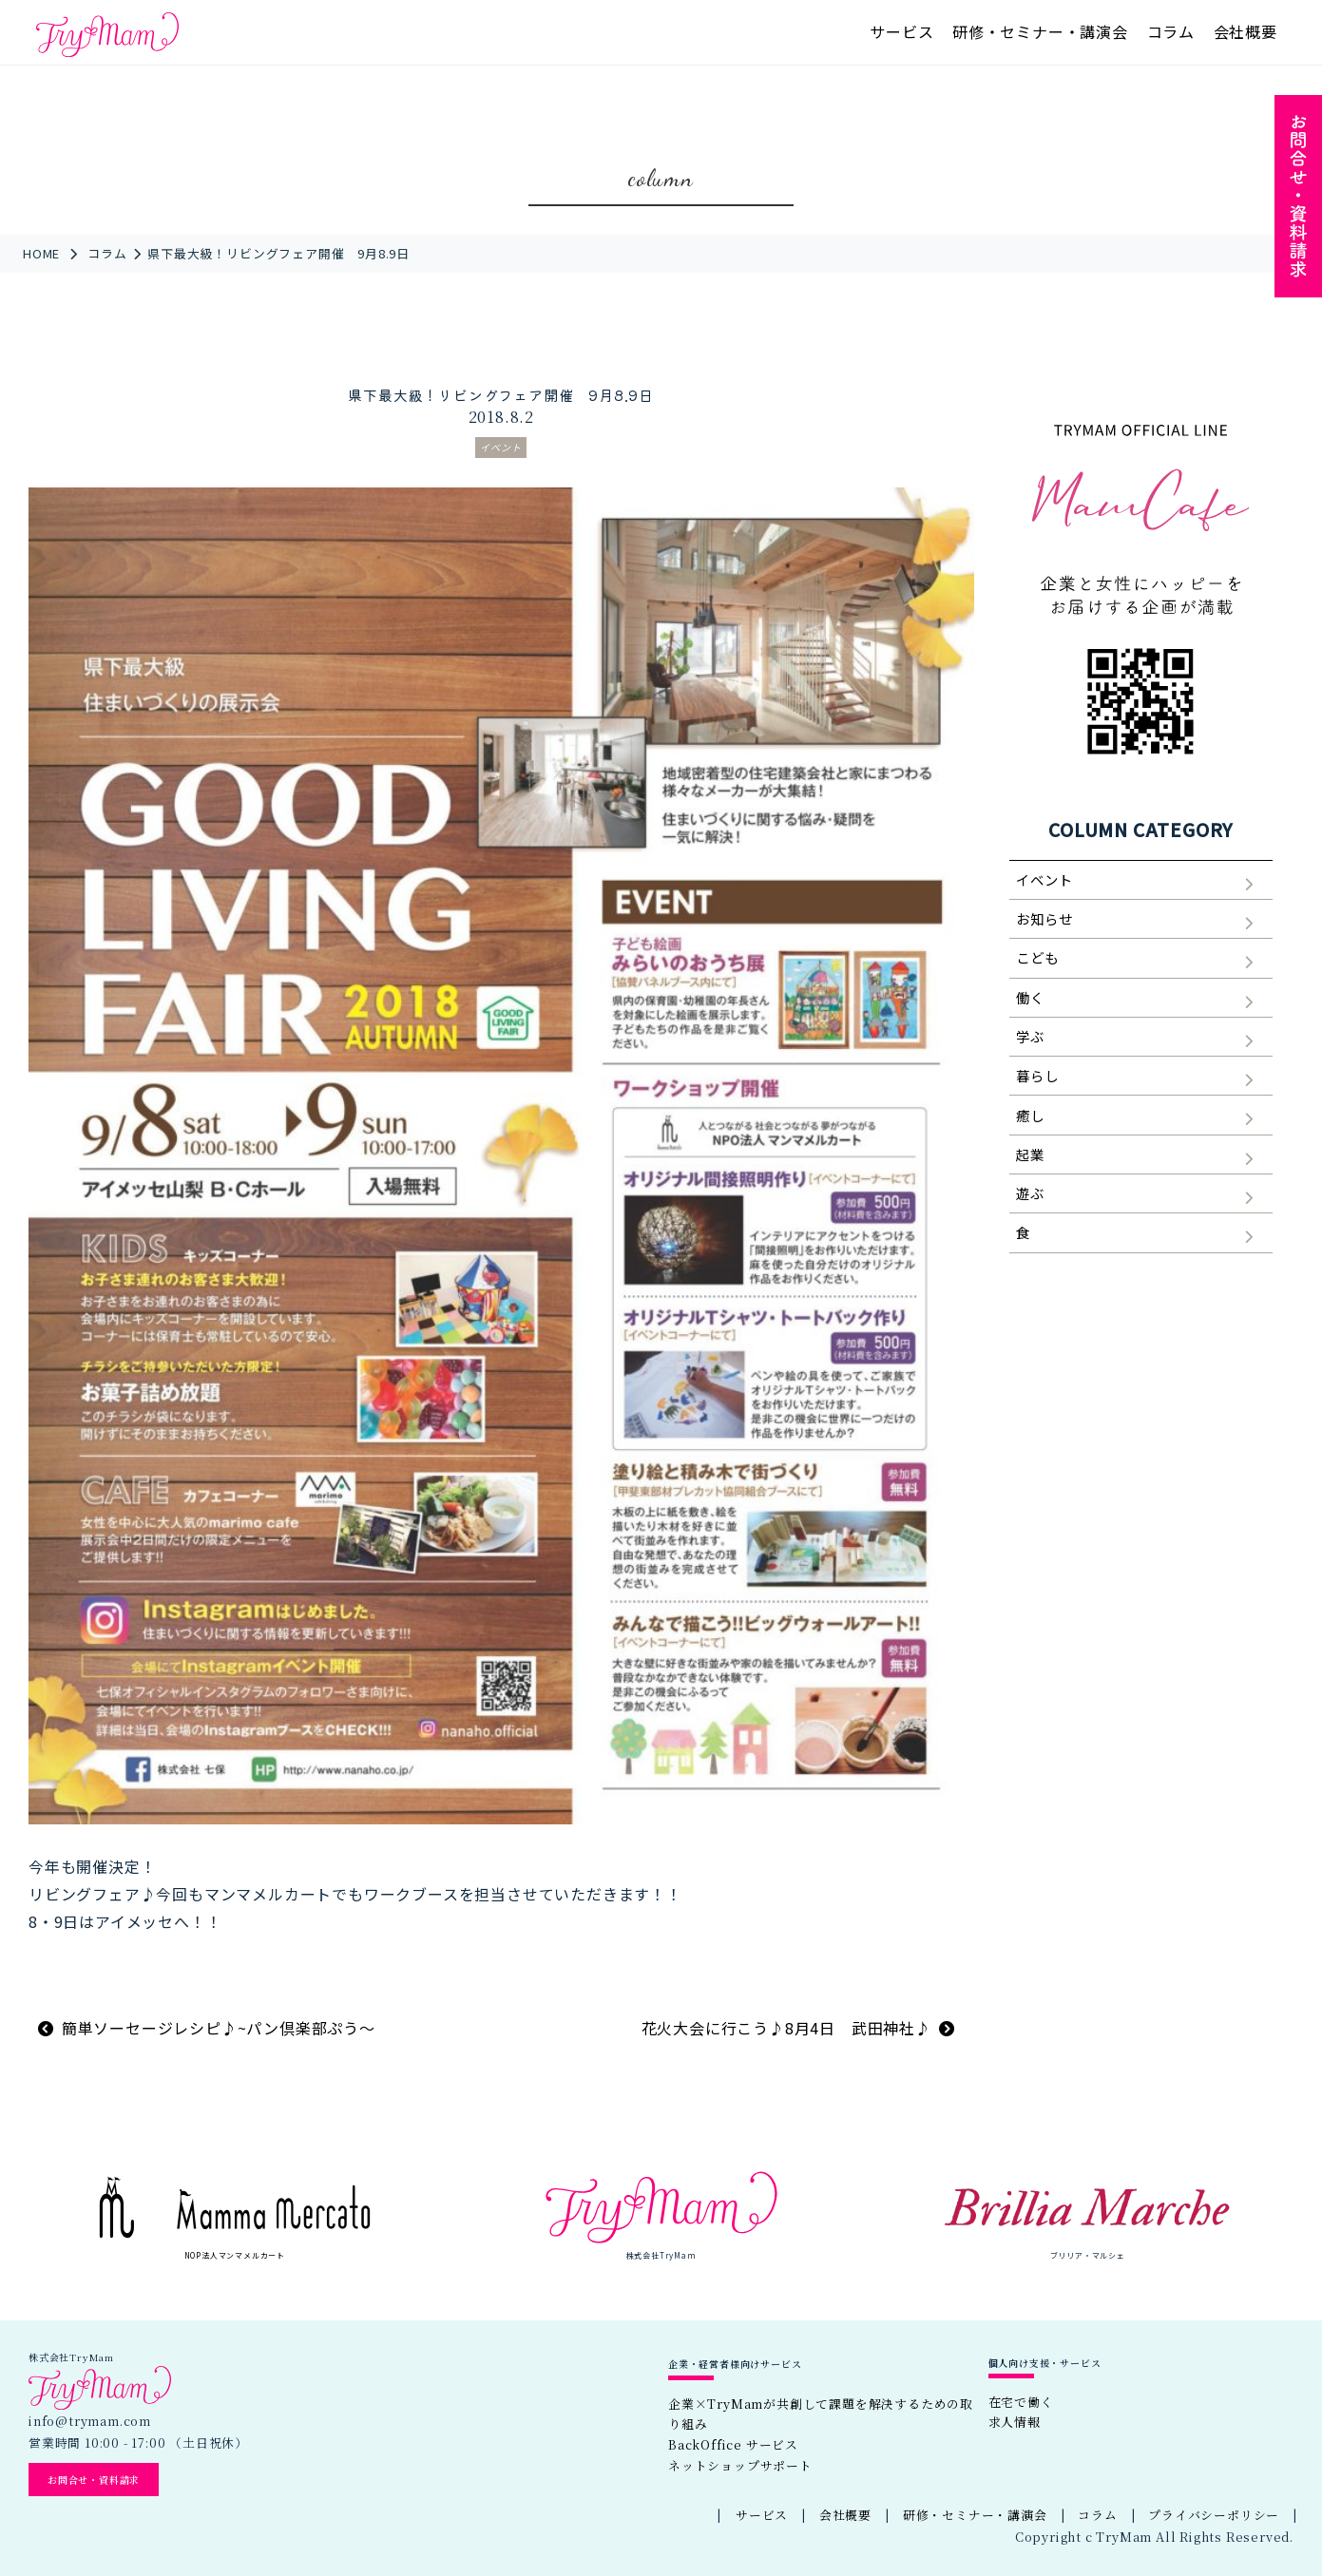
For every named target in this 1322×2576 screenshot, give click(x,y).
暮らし (1037, 1075)
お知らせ (1044, 918)
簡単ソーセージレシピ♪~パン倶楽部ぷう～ (218, 2027)
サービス (901, 31)
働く (1030, 997)
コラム (1171, 31)
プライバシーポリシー (1213, 2515)
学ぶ (1030, 1036)
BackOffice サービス (733, 2444)
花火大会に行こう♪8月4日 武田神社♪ (786, 2027)
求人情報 (1014, 2422)
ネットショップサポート (740, 2465)
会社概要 (1245, 31)
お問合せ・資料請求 (94, 2479)
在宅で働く (1021, 2402)
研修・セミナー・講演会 (1040, 31)
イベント (501, 447)
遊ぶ (1030, 1193)
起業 (1030, 1154)
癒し (1030, 1115)
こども (1037, 957)
